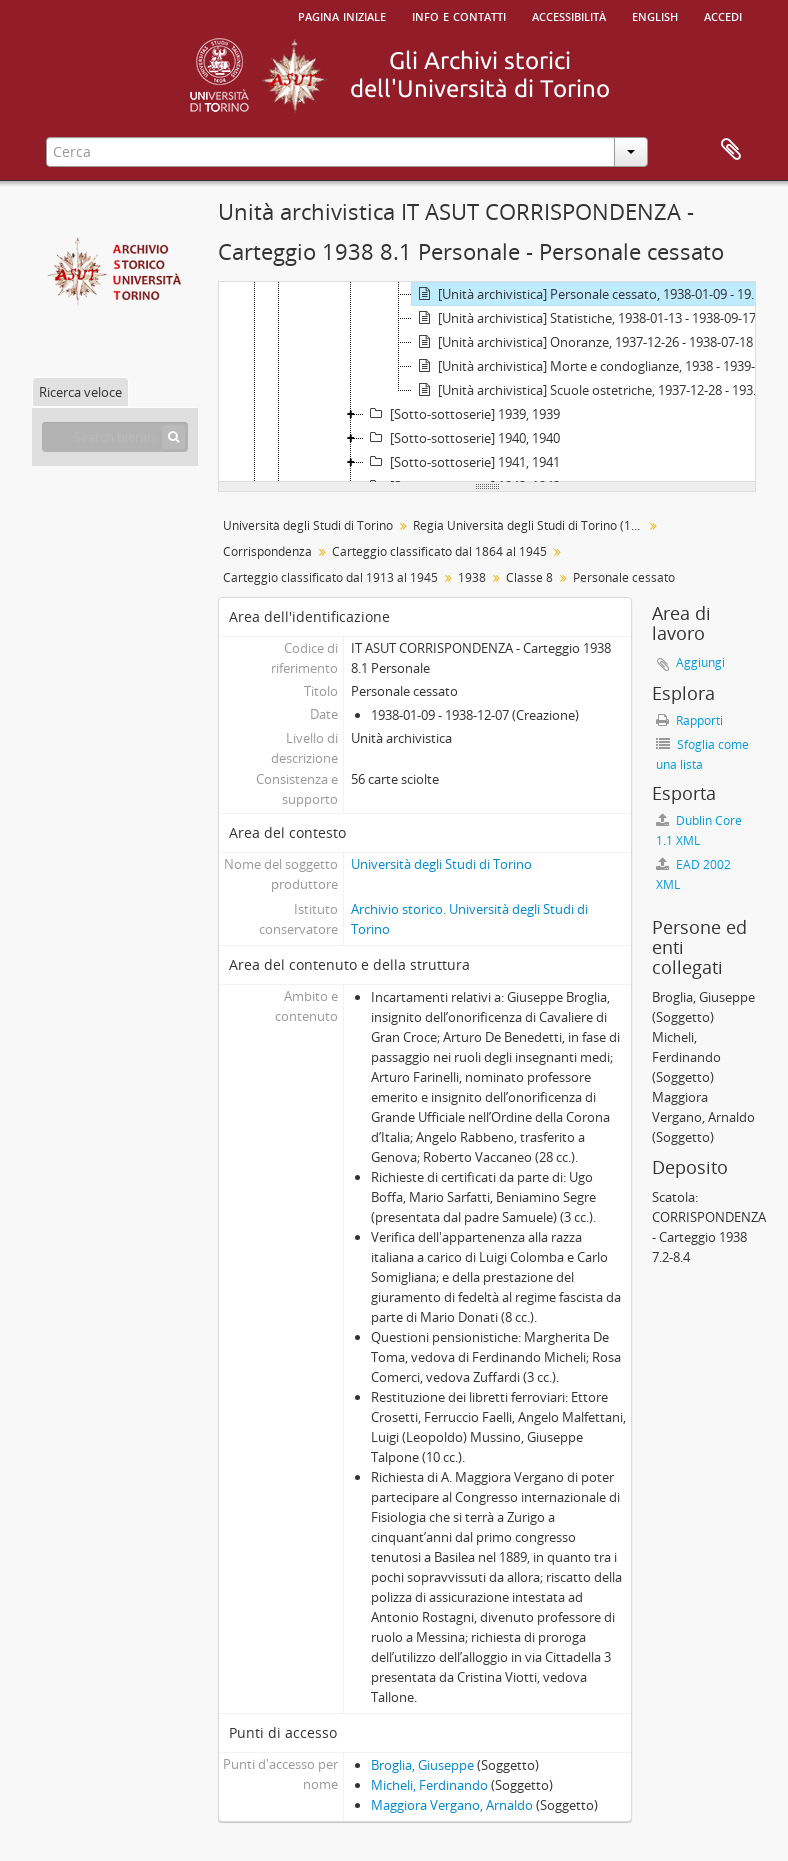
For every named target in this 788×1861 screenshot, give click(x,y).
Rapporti (689, 720)
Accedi (723, 15)
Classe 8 (529, 577)
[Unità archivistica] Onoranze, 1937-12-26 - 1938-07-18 (582, 342)
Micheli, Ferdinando (429, 1785)
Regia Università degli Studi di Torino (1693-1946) (530, 525)
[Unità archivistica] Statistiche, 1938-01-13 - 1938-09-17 (584, 318)
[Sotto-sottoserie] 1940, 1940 (462, 438)
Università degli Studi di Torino (308, 525)
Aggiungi (700, 662)
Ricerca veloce (80, 392)
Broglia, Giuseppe (422, 1765)
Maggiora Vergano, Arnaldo (452, 1805)
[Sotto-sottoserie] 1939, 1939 (462, 414)
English (655, 15)
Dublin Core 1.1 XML (699, 830)
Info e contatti (459, 15)
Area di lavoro (731, 150)
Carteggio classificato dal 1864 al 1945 (439, 551)
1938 (472, 577)
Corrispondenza (267, 551)
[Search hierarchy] (115, 437)
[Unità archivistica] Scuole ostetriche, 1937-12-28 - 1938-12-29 (591, 390)
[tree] (487, 382)
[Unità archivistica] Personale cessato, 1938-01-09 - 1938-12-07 (591, 294)
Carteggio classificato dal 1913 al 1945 (330, 577)
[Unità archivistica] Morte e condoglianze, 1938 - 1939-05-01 (591, 366)
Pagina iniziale (342, 15)
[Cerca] (173, 437)
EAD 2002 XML (693, 874)
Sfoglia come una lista (702, 754)
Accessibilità (569, 15)
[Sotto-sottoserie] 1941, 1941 (462, 462)
